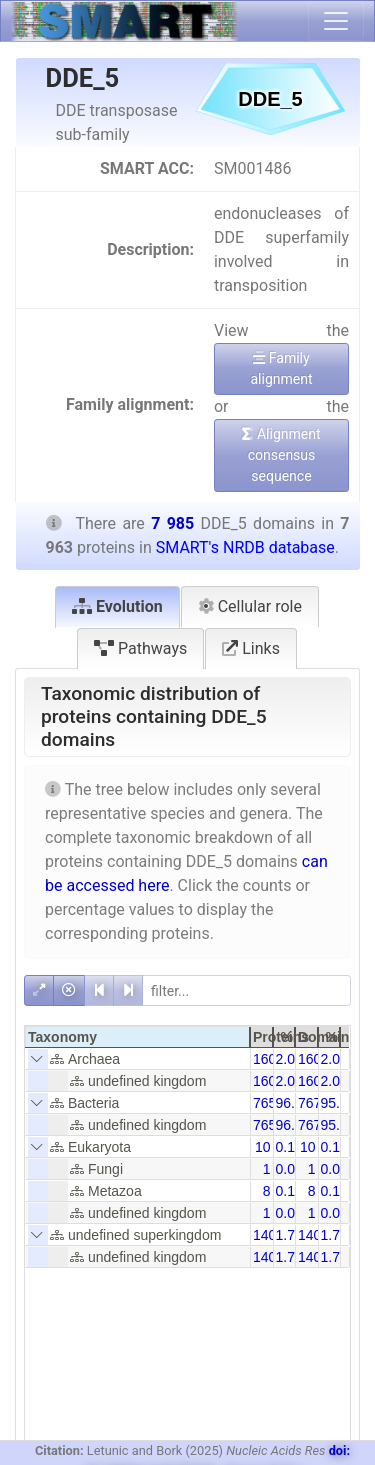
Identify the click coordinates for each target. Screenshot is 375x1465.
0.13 (289, 1147)
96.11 (293, 1103)
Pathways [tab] (140, 648)
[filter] (246, 990)
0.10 (289, 1191)
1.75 (334, 1235)
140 (264, 1235)
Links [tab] (251, 648)
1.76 (289, 1235)
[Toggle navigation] (336, 21)
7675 (313, 1103)
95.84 (338, 1103)
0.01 (289, 1169)
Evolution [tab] (117, 606)
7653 (268, 1103)
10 (263, 1147)
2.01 (289, 1059)
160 (264, 1059)
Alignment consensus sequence (281, 455)
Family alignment (281, 368)
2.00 (334, 1059)
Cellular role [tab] (250, 606)
